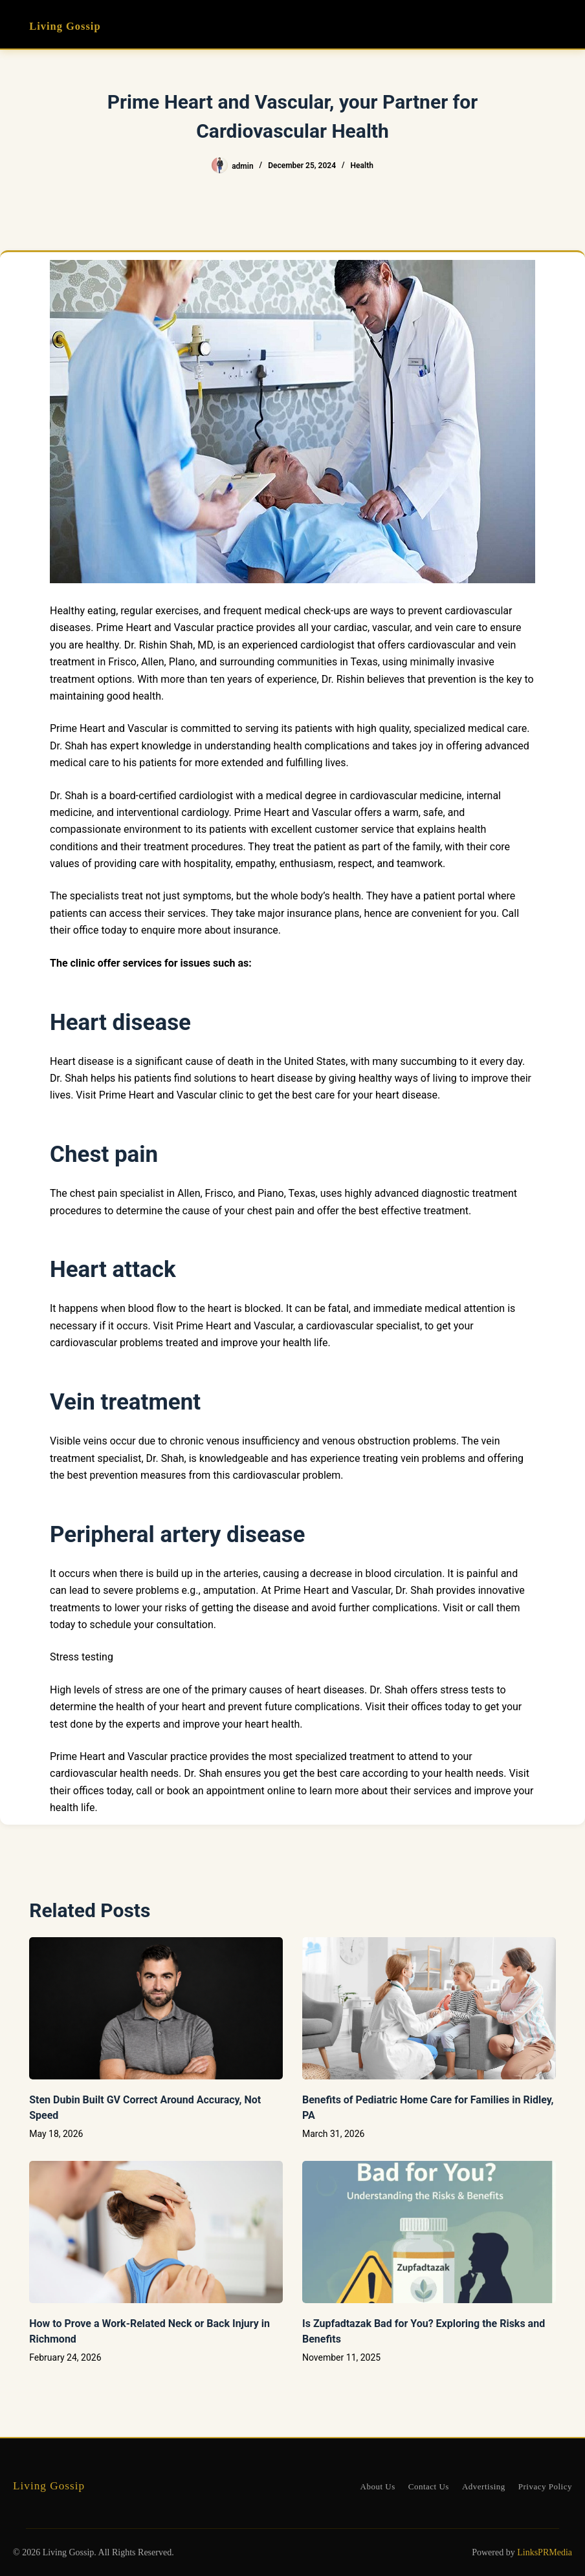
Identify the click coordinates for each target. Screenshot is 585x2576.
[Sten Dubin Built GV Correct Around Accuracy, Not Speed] (156, 2008)
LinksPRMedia (544, 2552)
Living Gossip (68, 25)
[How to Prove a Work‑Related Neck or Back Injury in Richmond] (156, 2232)
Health (362, 165)
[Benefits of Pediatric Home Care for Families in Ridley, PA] (429, 2008)
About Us (377, 2486)
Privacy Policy (545, 2486)
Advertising (483, 2486)
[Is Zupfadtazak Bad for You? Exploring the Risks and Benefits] (429, 2232)
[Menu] (550, 24)
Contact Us (428, 2486)
